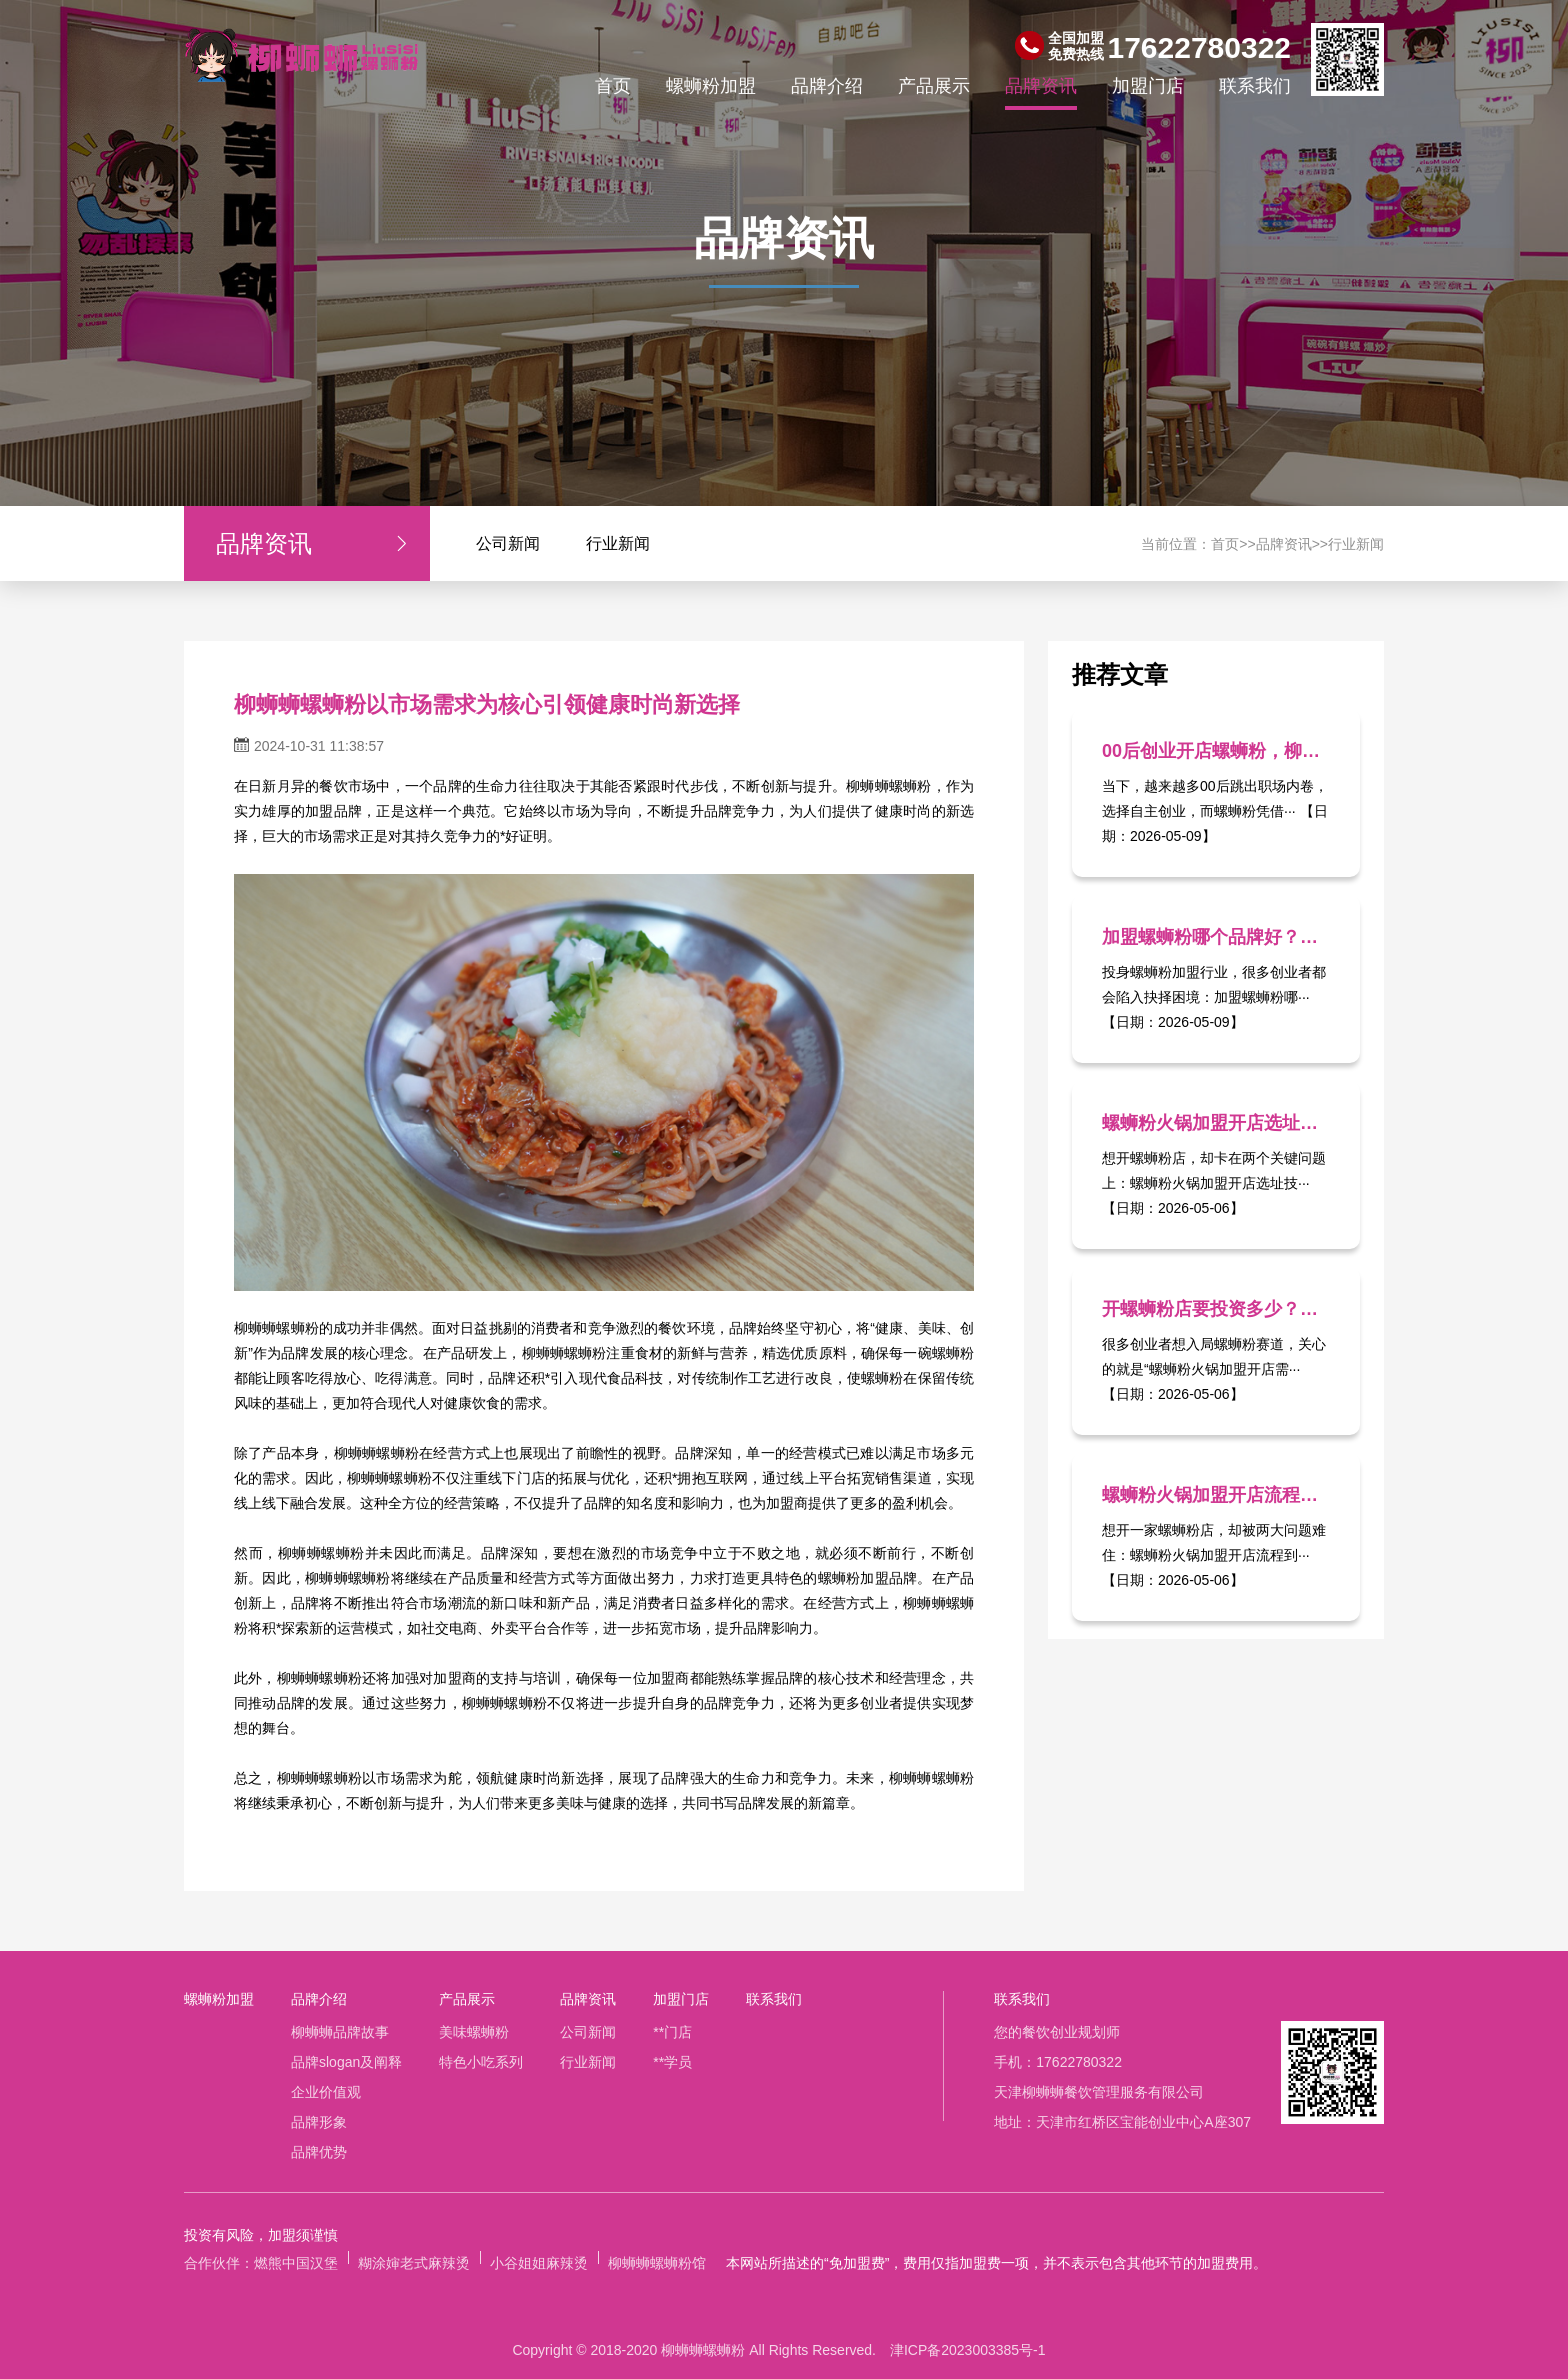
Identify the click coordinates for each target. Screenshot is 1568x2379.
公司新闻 (508, 543)
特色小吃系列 (481, 2062)
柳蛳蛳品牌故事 (340, 2032)
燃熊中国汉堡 (296, 2263)
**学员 (672, 2062)
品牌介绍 (827, 86)
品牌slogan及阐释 (346, 2062)
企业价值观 (326, 2092)
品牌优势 (319, 2152)
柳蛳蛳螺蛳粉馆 (657, 2263)
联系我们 (1255, 86)
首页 (613, 86)
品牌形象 (319, 2122)
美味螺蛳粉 (474, 2032)
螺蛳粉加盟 (711, 86)
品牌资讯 (1041, 86)
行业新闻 (618, 543)
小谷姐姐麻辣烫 (539, 2263)
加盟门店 (1148, 86)
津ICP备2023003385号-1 (968, 2350)
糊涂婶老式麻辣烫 (414, 2263)
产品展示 (934, 86)
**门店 (672, 2032)
